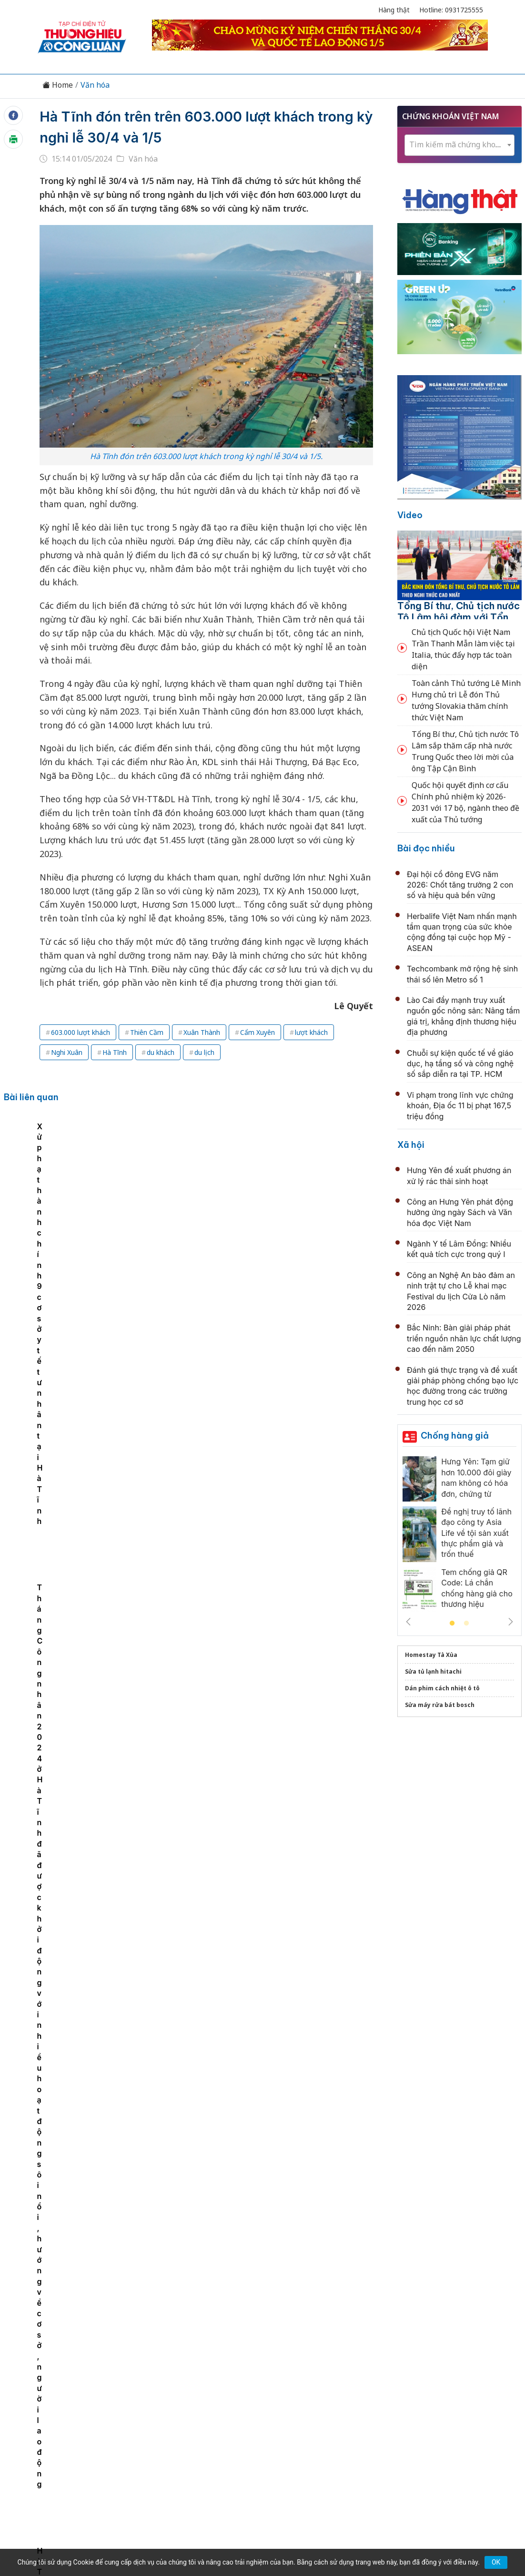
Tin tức (69, 2378)
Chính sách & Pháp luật (297, 2378)
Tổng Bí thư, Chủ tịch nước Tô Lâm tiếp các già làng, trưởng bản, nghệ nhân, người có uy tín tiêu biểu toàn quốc (265, 2161)
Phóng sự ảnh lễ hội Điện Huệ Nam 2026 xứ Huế (255, 1734)
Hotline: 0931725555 (451, 9)
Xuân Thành (201, 1032)
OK (496, 2562)
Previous (408, 1621)
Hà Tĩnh (114, 1052)
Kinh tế (104, 2378)
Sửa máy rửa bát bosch (440, 1705)
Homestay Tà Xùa (431, 1655)
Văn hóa (95, 85)
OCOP (358, 2378)
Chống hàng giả (455, 1435)
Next (510, 1621)
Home (57, 85)
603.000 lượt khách (80, 1032)
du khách (160, 1052)
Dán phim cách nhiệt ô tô (442, 1688)
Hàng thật (394, 9)
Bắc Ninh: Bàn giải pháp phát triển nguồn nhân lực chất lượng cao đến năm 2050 (464, 1338)
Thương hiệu (150, 2378)
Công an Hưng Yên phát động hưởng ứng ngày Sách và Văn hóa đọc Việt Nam (460, 1212)
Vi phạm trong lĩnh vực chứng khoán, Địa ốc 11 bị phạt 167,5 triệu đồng (460, 1105)
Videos (457, 2378)
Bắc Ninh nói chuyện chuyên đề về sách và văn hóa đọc (270, 1942)
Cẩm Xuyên (257, 1032)
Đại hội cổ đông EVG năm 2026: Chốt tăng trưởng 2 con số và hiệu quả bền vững (460, 884)
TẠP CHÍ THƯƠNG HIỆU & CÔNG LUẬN (258, 2533)
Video (410, 515)
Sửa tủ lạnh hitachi (433, 1671)
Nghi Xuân (66, 1052)
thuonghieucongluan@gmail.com (222, 2441)
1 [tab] (452, 1623)
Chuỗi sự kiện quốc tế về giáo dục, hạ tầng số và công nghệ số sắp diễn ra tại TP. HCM (460, 1063)
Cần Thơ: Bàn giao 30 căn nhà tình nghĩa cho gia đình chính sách (151, 1192)
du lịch (204, 1052)
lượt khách (311, 1032)
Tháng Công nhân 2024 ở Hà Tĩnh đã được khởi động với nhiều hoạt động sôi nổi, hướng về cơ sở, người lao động (346, 1203)
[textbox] (459, 145)
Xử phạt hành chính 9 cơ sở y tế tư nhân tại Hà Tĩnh (245, 1192)
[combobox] (459, 145)
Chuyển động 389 (214, 2378)
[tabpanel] (57, 1195)
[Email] (80, 2457)
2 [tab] (466, 1623)
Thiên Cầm (146, 1032)
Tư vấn (391, 2378)
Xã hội (410, 1144)
